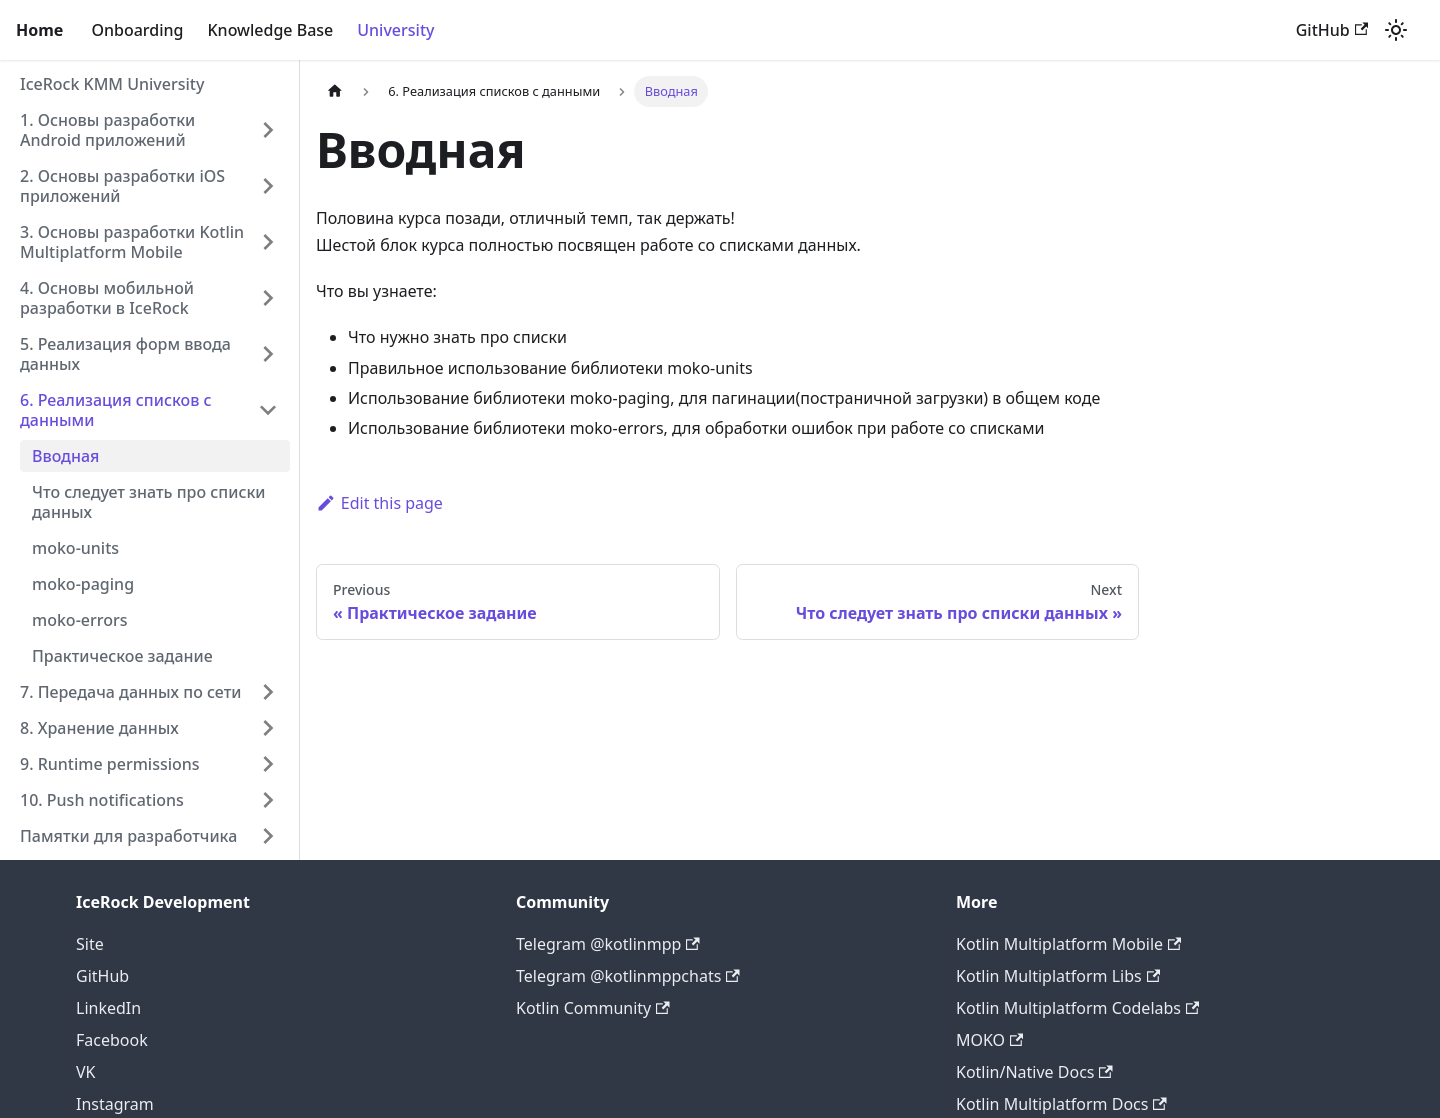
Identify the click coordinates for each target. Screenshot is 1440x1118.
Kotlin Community (593, 1008)
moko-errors (80, 620)
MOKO (989, 1040)
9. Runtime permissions (110, 764)
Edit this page (379, 503)
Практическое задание (122, 656)
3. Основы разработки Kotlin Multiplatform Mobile (132, 242)
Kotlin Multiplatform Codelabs (1077, 1008)
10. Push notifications (102, 800)
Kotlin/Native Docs (1034, 1072)
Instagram (115, 1104)
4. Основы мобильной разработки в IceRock (107, 298)
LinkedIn (108, 1008)
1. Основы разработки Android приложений (107, 130)
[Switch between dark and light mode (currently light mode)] (1396, 30)
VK (86, 1072)
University (395, 30)
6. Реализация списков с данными (116, 410)
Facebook (112, 1040)
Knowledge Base (270, 30)
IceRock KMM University (112, 84)
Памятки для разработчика (128, 836)
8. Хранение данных (99, 728)
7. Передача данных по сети (130, 692)
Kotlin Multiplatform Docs (1061, 1104)
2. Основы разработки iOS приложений (122, 186)
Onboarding (137, 30)
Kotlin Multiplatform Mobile (1068, 944)
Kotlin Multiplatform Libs (1058, 976)
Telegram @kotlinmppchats (628, 976)
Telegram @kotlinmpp (608, 944)
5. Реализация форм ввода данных (125, 354)
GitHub (1332, 30)
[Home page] (335, 91)
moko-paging (83, 584)
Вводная (65, 456)
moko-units (75, 548)
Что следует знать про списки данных (149, 502)
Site (90, 944)
